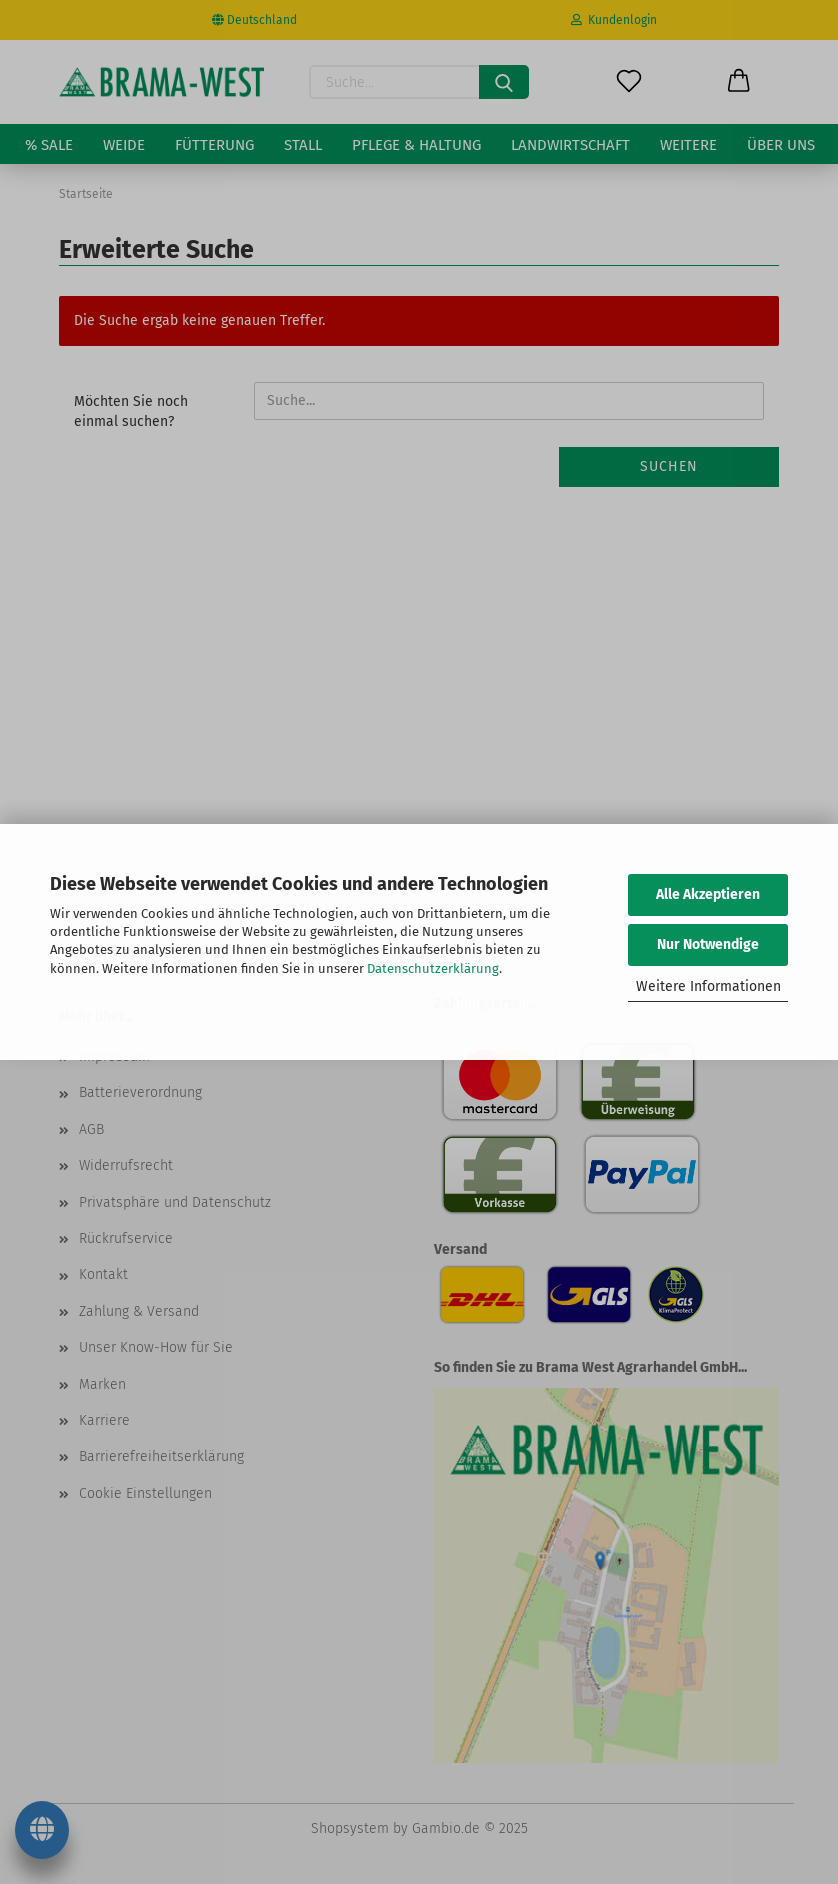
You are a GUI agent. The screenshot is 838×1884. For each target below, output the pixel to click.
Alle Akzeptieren (708, 894)
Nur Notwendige (708, 944)
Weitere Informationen (708, 986)
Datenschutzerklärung (433, 968)
